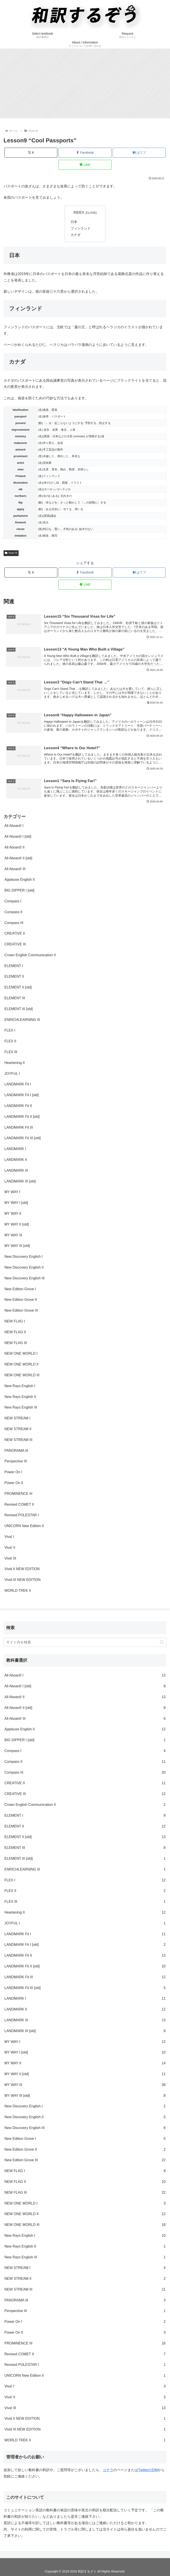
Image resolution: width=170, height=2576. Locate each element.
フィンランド (80, 228)
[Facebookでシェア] (84, 153)
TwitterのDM (148, 2468)
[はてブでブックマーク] (139, 153)
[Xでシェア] (30, 153)
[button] (162, 1640)
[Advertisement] (85, 85)
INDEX (78, 212)
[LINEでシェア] (84, 165)
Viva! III (11, 552)
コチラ (108, 2468)
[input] (85, 1640)
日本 (74, 221)
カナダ (75, 234)
